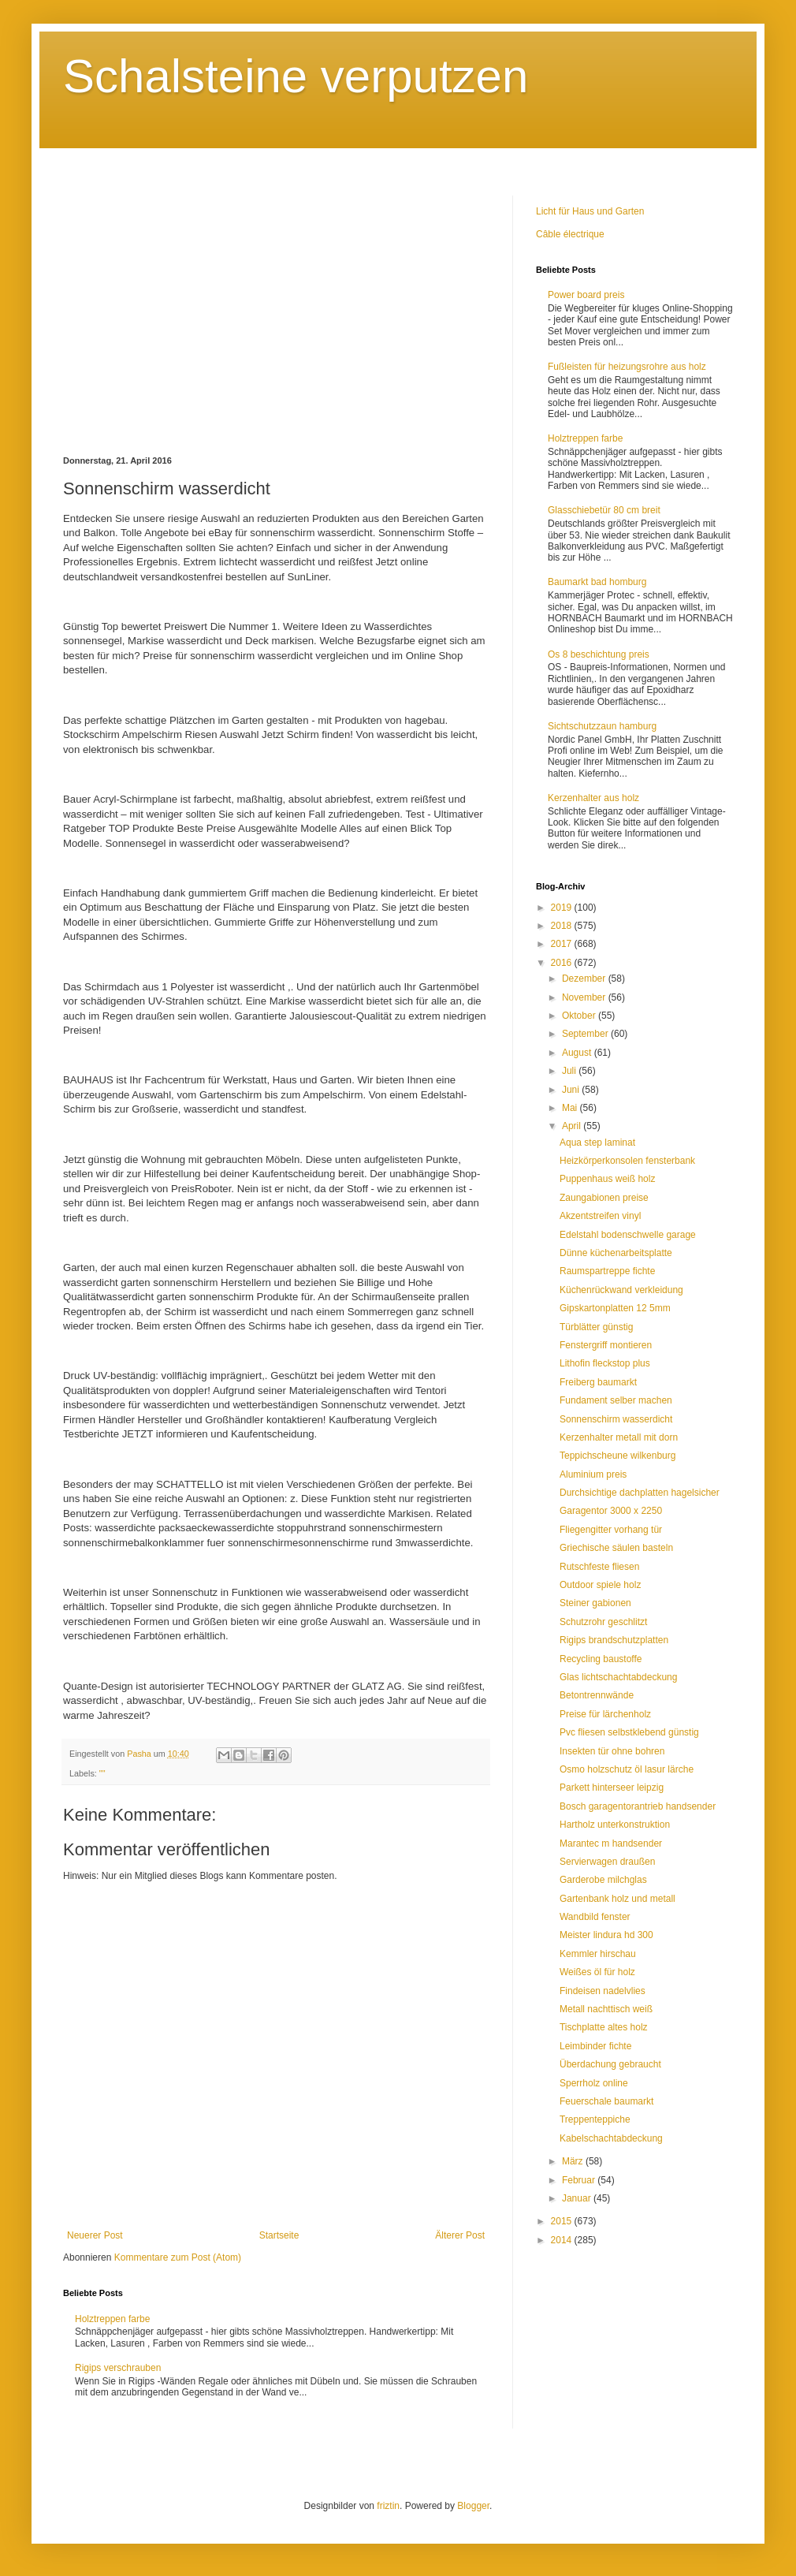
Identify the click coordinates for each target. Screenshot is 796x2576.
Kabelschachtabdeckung (611, 2138)
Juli (570, 1070)
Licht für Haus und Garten (590, 211)
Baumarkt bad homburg (597, 581)
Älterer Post (460, 2235)
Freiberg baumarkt (598, 1382)
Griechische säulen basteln (616, 1547)
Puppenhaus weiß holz (607, 1178)
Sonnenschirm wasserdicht (616, 1419)
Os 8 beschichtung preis (598, 654)
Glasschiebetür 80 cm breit (604, 510)
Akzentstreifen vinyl (600, 1215)
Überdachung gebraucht (610, 2064)
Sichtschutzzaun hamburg (602, 726)
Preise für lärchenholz (605, 1714)
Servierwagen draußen (607, 1861)
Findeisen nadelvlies (602, 1990)
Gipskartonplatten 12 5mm (615, 1308)
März (574, 2161)
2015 (563, 2221)
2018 (563, 925)
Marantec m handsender (611, 1843)
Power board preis (586, 294)
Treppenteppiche (595, 2119)
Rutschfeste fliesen (599, 1566)
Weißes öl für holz (597, 1972)
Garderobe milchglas (603, 1879)
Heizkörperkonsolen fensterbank (627, 1160)
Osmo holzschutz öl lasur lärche (627, 1769)
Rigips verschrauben (118, 2367)
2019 (563, 907)
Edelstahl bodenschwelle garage (628, 1234)
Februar (579, 2180)
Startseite (279, 2235)
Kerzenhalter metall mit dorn (619, 1437)
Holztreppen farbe (112, 2318)
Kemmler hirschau (598, 1953)
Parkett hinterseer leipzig (612, 1787)
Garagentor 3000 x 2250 (611, 1510)
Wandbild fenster (595, 1916)
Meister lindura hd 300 (606, 1934)
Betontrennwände (597, 1695)
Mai (571, 1107)
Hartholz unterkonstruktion (615, 1824)
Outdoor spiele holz (600, 1584)
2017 (563, 943)
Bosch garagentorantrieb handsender (638, 1806)
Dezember (585, 978)
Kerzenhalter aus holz (593, 797)
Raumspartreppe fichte (607, 1271)
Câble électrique (570, 234)
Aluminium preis (593, 1474)
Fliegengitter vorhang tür (611, 1529)
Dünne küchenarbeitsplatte (616, 1252)
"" (102, 1773)
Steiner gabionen (595, 1603)
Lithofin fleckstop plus (605, 1363)
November (585, 997)
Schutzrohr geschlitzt (603, 1621)
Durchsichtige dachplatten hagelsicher (640, 1492)
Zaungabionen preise (604, 1197)
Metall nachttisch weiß (606, 2009)
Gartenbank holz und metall (617, 1898)
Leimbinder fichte (595, 2046)
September (586, 1033)
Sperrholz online (594, 2083)
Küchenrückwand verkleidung (621, 1289)
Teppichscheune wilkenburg (617, 1455)
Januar (577, 2198)
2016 (563, 962)
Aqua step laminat (597, 1142)
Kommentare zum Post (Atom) (177, 2257)
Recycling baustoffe (601, 1659)
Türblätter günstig (596, 1327)
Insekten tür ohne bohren (612, 1751)
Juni (572, 1089)
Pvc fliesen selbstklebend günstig (629, 1732)
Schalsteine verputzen (295, 76)
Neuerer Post (95, 2235)
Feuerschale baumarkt (606, 2101)
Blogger (473, 2505)
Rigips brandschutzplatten (614, 1640)
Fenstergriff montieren (606, 1345)
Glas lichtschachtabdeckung (618, 1677)
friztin (388, 2505)
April (572, 1125)
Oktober (580, 1015)
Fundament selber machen (616, 1400)
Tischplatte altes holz (604, 2027)
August (578, 1052)
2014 (563, 2240)
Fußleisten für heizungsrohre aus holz (627, 366)
